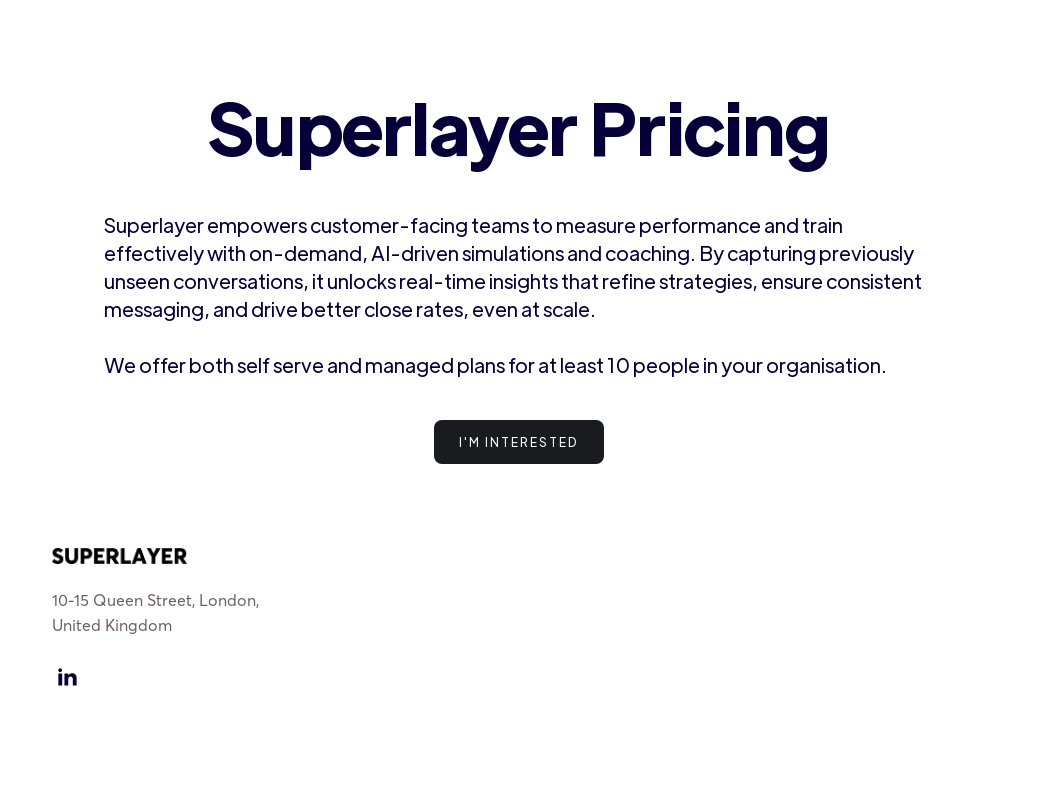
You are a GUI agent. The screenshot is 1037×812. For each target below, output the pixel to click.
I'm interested (519, 442)
